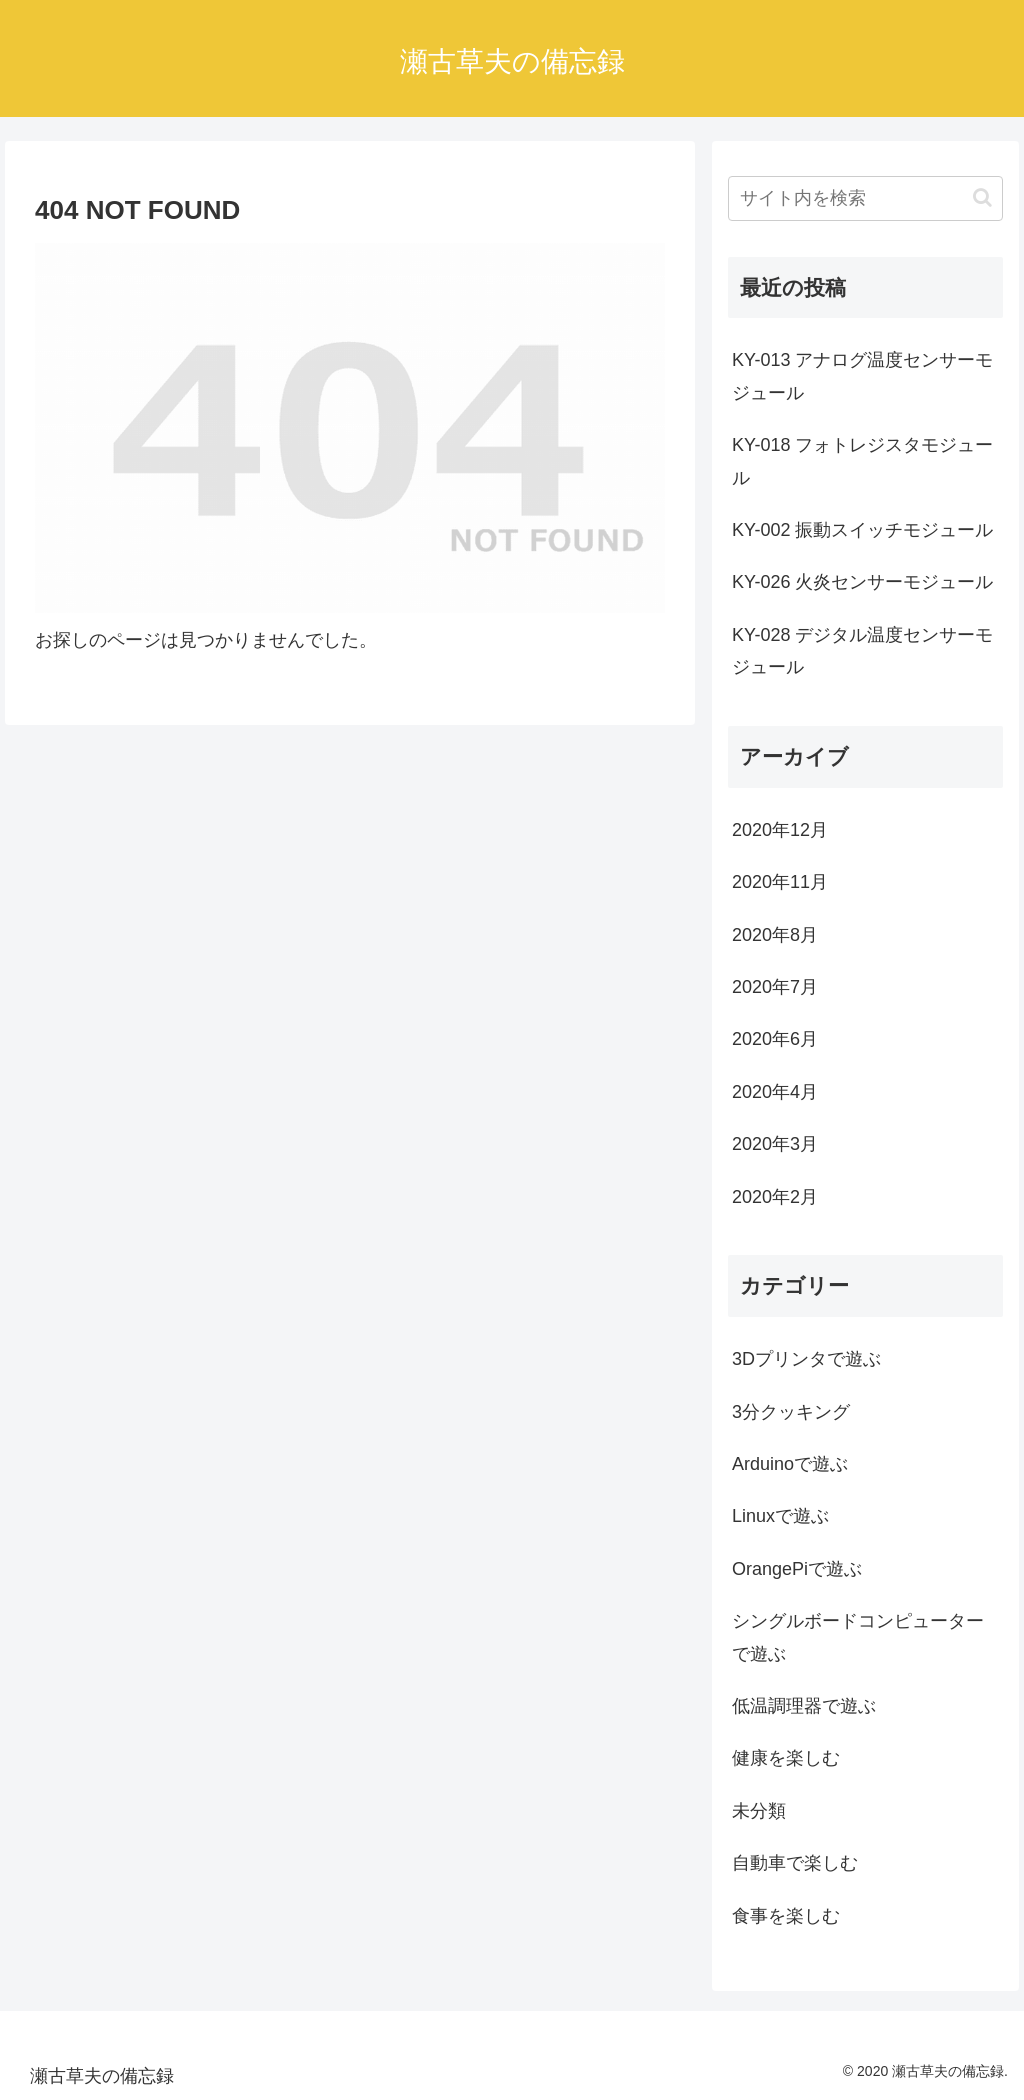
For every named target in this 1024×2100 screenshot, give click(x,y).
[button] (982, 197)
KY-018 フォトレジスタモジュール (862, 461)
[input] (865, 198)
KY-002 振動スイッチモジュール (862, 530)
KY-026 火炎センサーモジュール (862, 582)
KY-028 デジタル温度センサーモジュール (862, 651)
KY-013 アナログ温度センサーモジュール (862, 376)
